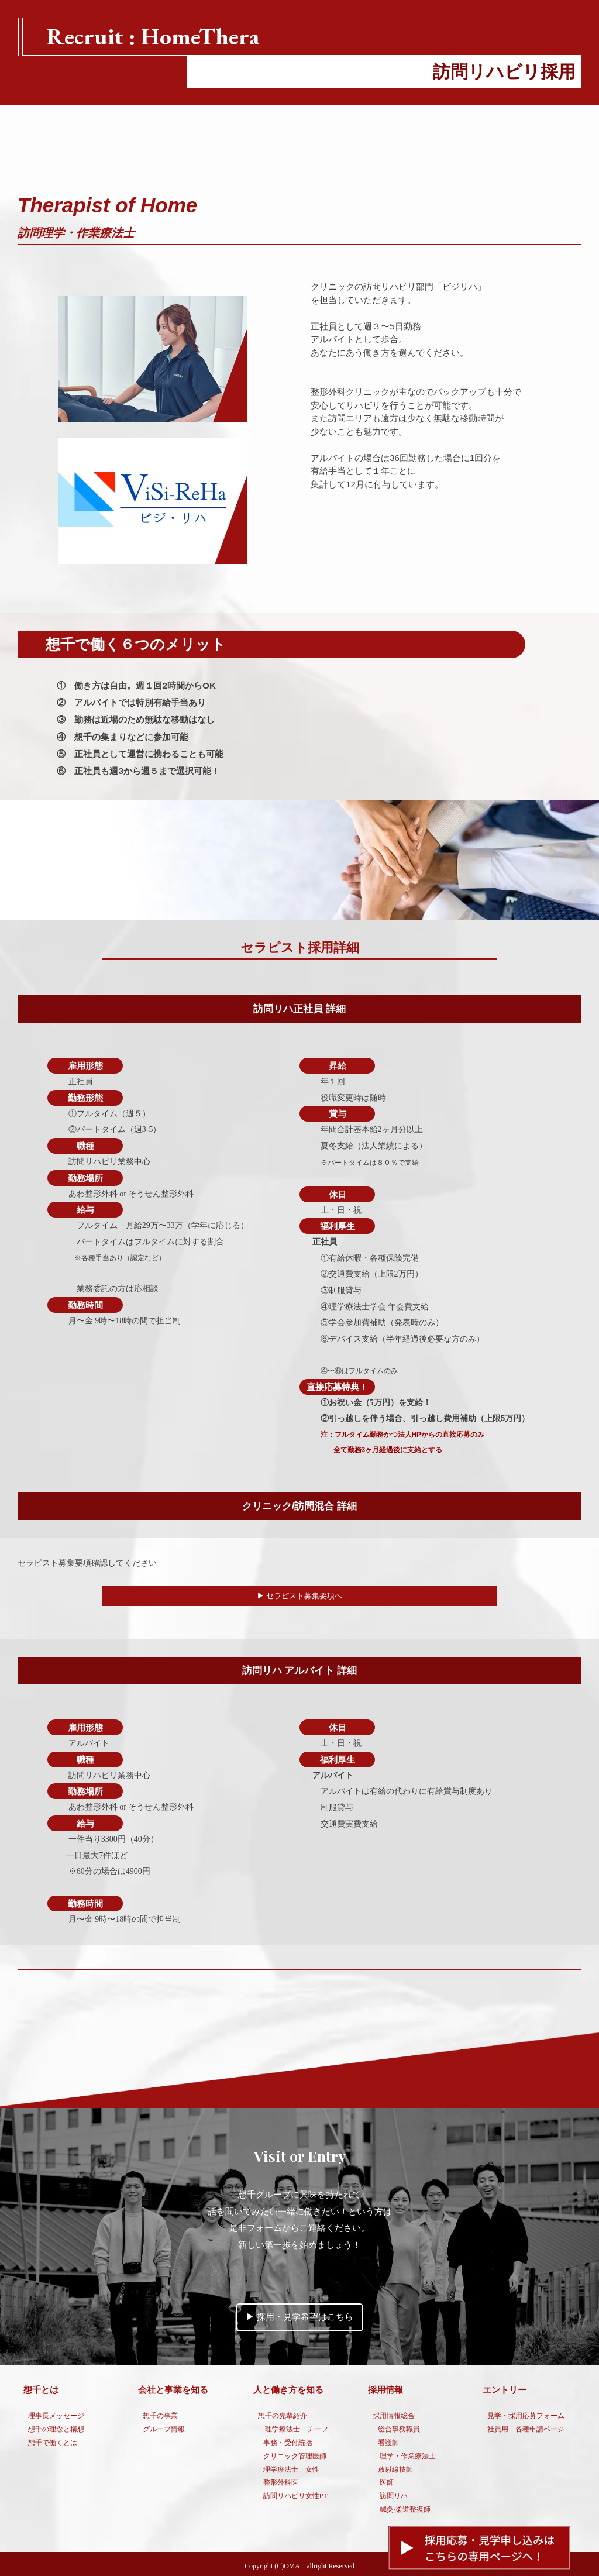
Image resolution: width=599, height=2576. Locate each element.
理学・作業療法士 (408, 2453)
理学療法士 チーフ (296, 2426)
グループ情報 (164, 2426)
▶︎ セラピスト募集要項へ (300, 1596)
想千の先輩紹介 (282, 2413)
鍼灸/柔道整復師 (405, 2506)
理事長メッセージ (56, 2413)
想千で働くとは (52, 2440)
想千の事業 (160, 2413)
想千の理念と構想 (56, 2426)
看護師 (388, 2440)
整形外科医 (280, 2479)
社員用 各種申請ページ (525, 2426)
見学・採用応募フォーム (525, 2413)
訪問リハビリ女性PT (295, 2493)
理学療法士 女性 (291, 2466)
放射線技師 (395, 2466)
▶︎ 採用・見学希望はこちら (299, 2314)
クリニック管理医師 (294, 2453)
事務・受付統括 (287, 2440)
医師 (387, 2479)
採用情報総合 (394, 2413)
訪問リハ (394, 2493)
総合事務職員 (399, 2426)
